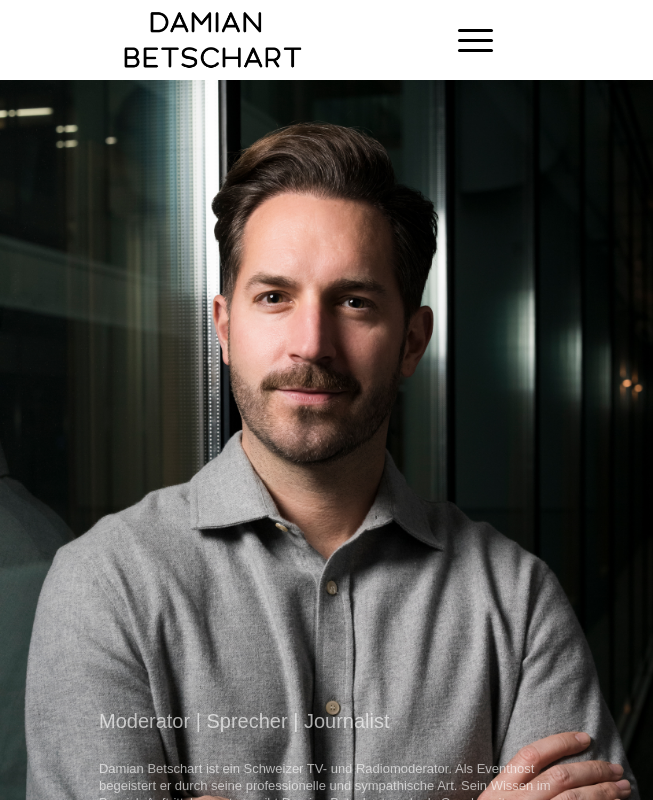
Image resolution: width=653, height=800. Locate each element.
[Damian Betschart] (271, 40)
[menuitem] (465, 40)
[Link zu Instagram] (589, 40)
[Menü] (465, 40)
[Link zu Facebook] (559, 40)
